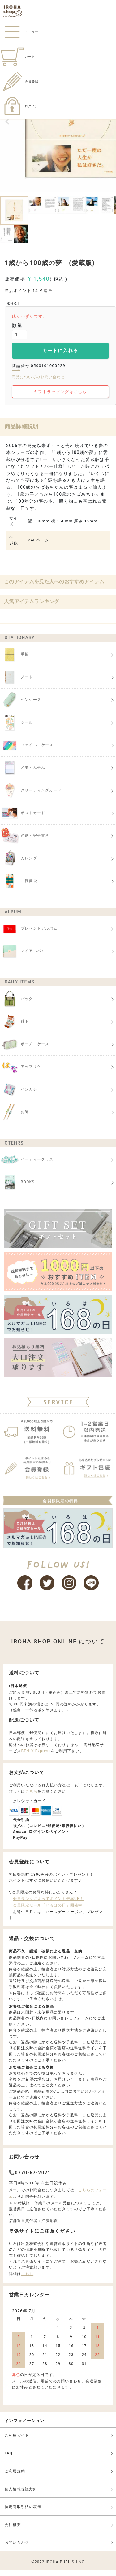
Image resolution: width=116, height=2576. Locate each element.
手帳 (14, 660)
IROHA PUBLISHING (65, 2567)
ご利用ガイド (17, 2441)
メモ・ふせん (22, 773)
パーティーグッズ (27, 1165)
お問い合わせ (17, 2548)
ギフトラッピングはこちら (60, 397)
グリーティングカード (31, 796)
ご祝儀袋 (18, 886)
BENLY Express (36, 1756)
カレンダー (20, 864)
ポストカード (22, 818)
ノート (16, 682)
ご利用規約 (15, 2477)
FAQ (8, 2459)
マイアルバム (22, 957)
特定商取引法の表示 (23, 2513)
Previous (7, 121)
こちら (31, 1797)
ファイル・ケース (27, 750)
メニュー (19, 32)
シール (16, 728)
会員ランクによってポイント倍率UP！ (48, 1904)
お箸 (14, 1117)
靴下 (14, 1027)
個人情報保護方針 (21, 2495)
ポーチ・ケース (24, 1050)
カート (17, 56)
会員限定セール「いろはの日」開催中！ (50, 1911)
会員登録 (19, 81)
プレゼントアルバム (29, 934)
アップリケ (20, 1072)
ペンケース (20, 705)
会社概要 (13, 2530)
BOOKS (17, 1188)
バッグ (16, 1004)
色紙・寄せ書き (24, 841)
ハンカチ (18, 1095)
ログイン (19, 106)
